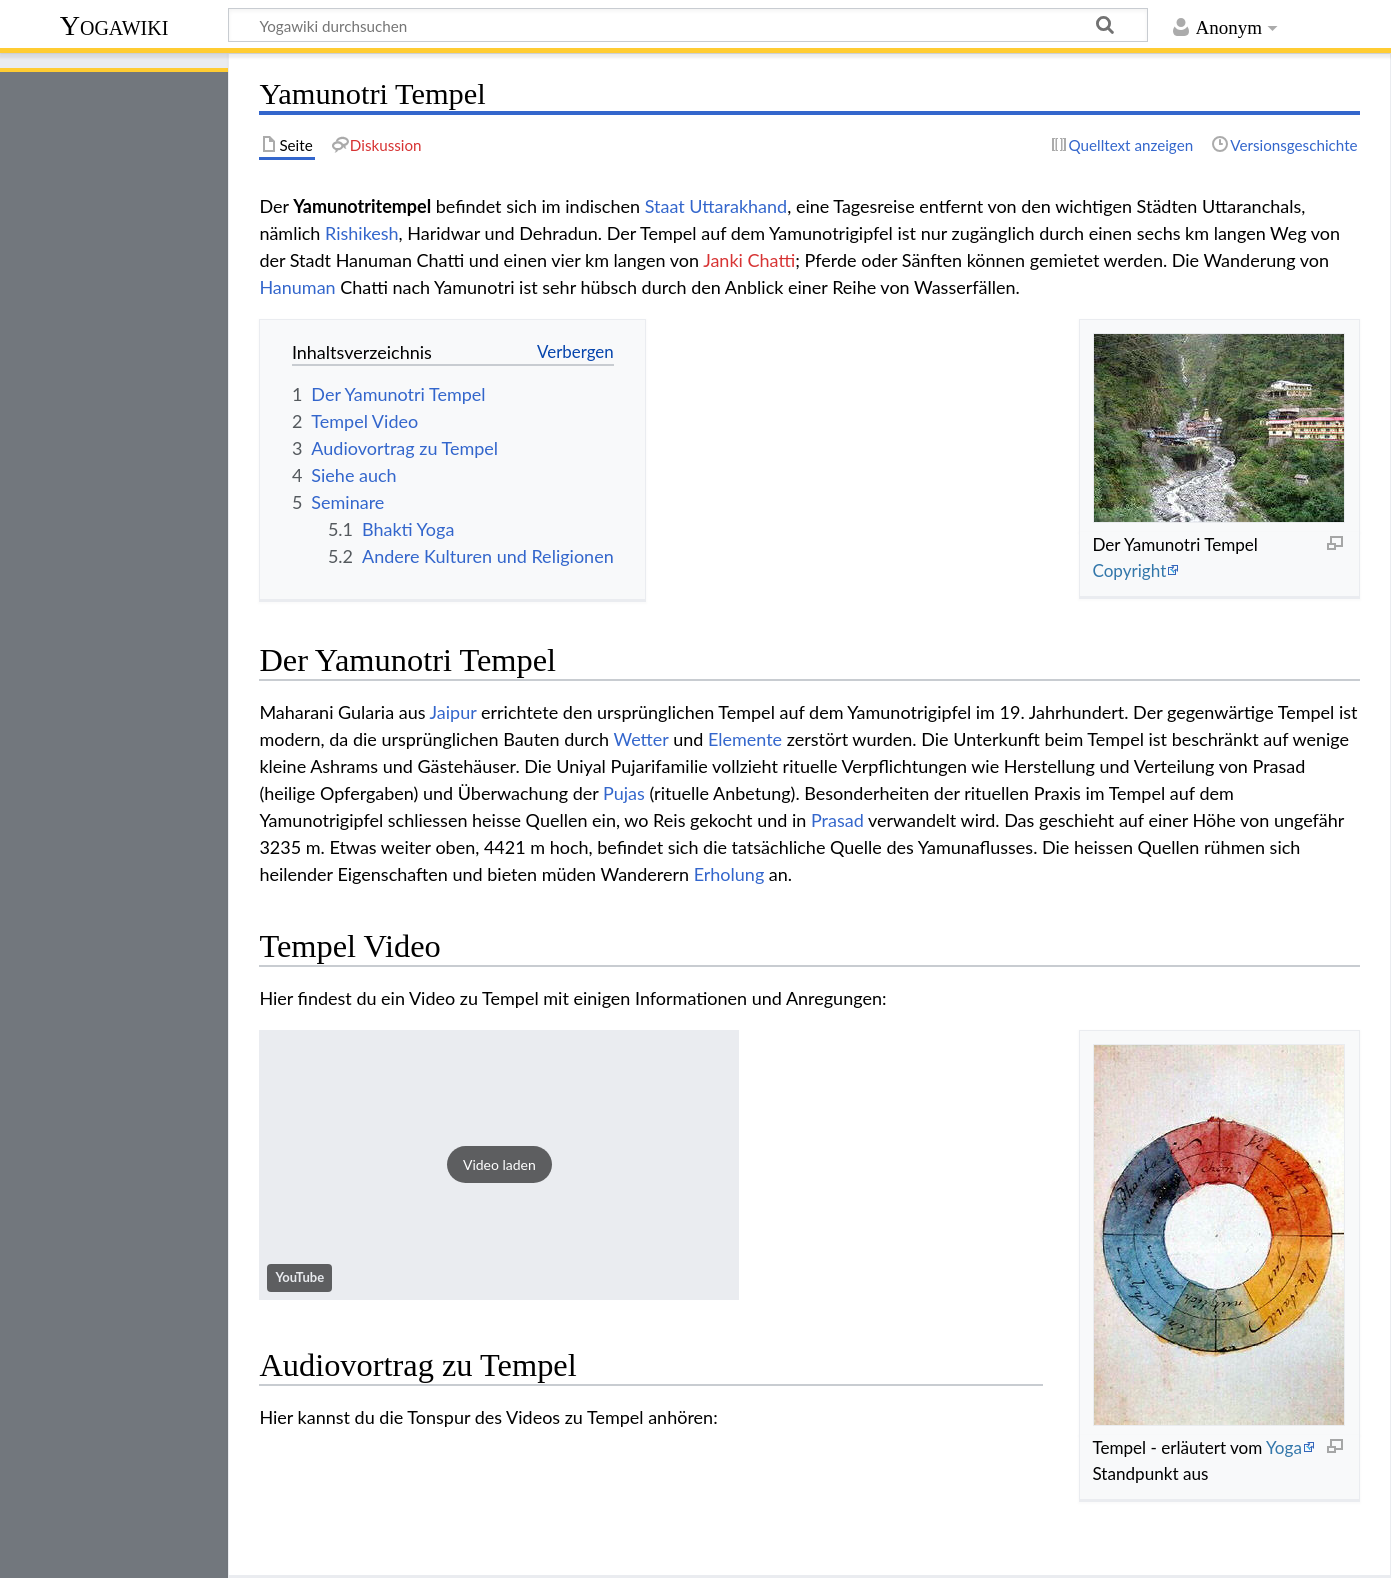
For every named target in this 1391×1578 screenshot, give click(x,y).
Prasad (837, 820)
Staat (665, 206)
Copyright (1129, 570)
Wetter (641, 739)
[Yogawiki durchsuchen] (688, 25)
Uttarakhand (738, 206)
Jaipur (453, 712)
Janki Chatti (749, 260)
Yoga (1284, 1447)
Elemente (745, 739)
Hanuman (297, 287)
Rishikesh (362, 233)
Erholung (729, 874)
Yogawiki (114, 25)
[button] (499, 1165)
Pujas (624, 793)
